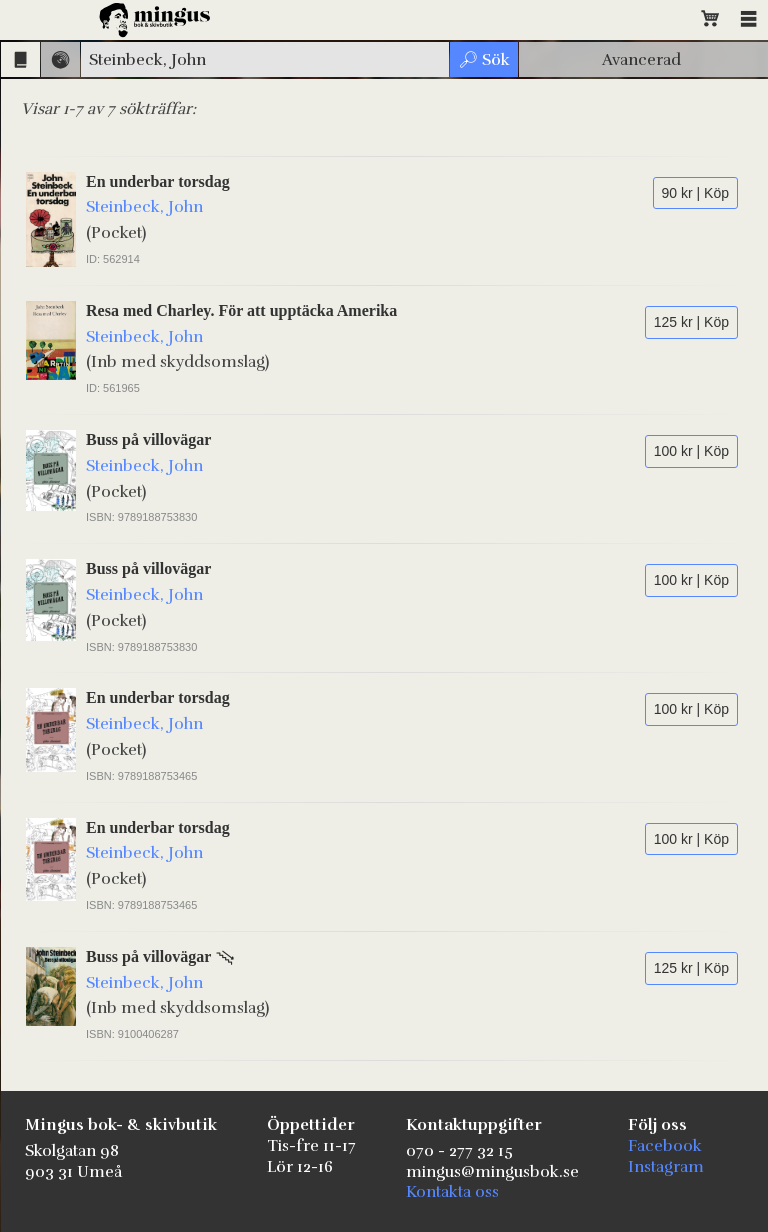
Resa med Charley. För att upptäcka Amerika (241, 310)
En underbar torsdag (158, 181)
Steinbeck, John (144, 207)
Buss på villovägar (148, 439)
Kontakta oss (452, 1192)
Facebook (665, 1146)
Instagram (666, 1167)
